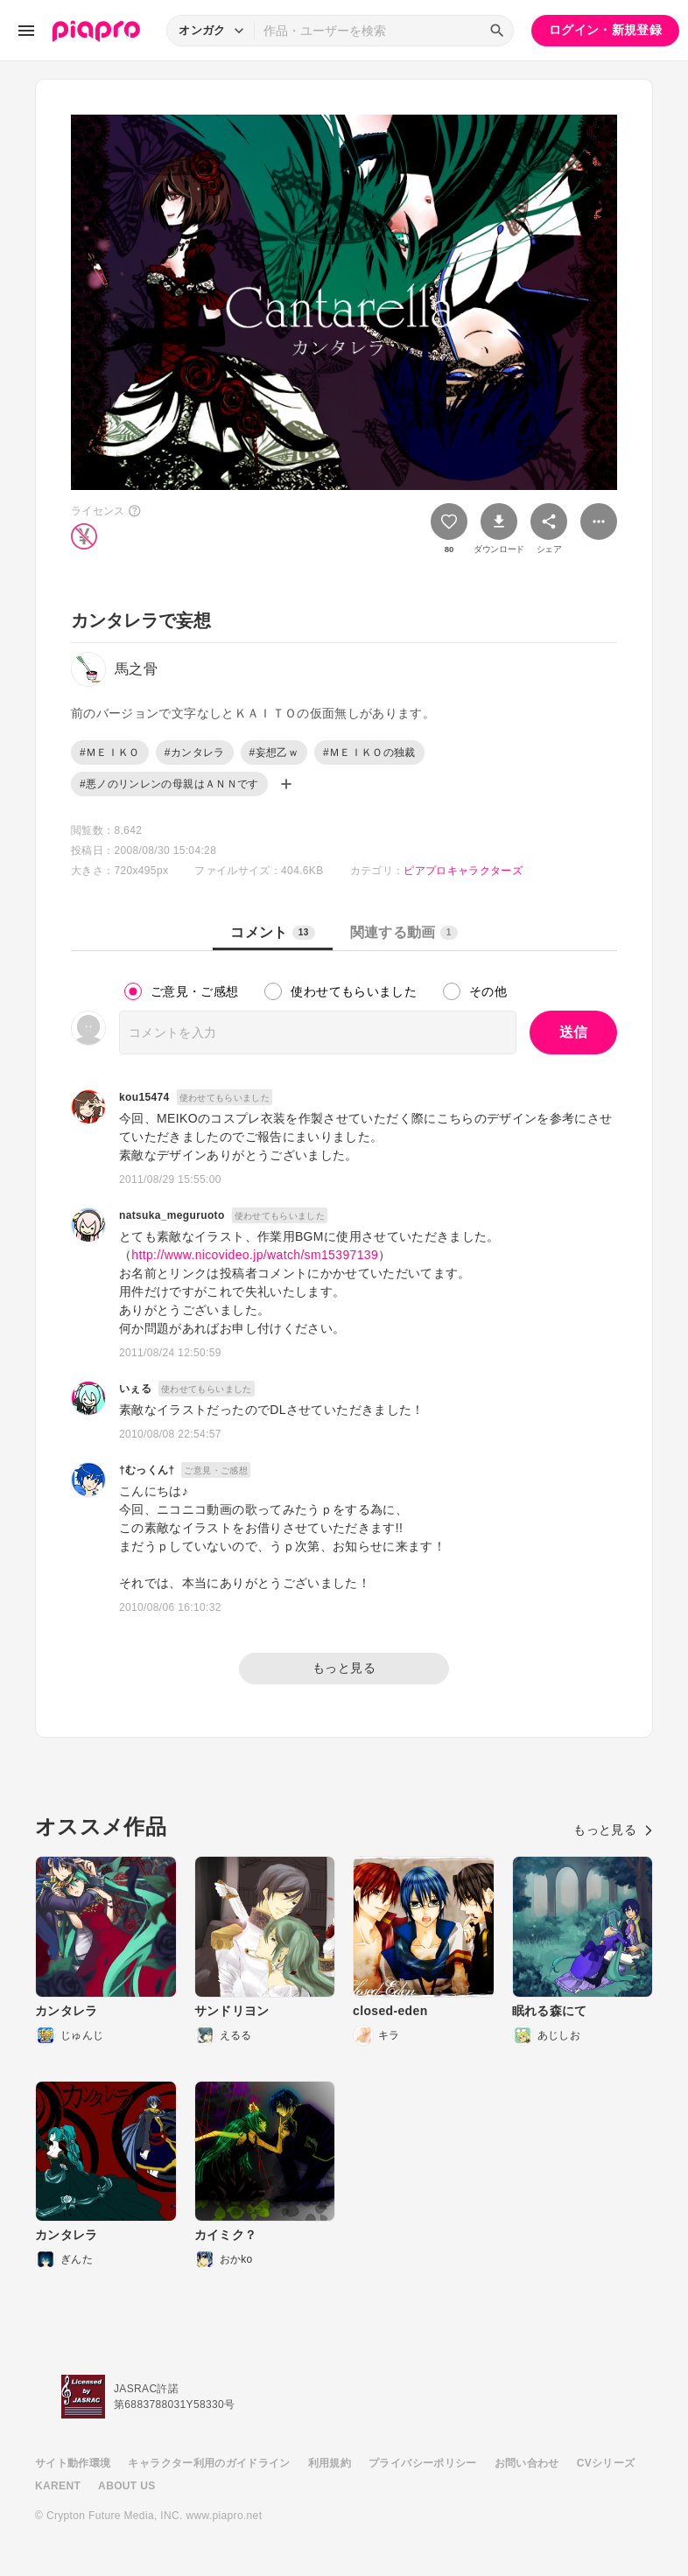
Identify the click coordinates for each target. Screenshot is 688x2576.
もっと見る (344, 1668)
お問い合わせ (527, 2463)
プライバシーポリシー (423, 2463)
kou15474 (144, 1097)
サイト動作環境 (72, 2463)
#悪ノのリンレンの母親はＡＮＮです (169, 784)
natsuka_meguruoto (172, 1215)
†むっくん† (146, 1470)
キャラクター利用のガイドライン (209, 2463)
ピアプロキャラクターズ (463, 870)
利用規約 (329, 2463)
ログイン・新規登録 (605, 30)
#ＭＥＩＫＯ (110, 752)
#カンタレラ (195, 752)
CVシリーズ (606, 2463)
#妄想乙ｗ (273, 752)
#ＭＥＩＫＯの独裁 (369, 752)
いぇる (135, 1388)
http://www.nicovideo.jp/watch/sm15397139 (254, 1255)
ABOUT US (126, 2486)
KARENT (58, 2486)
